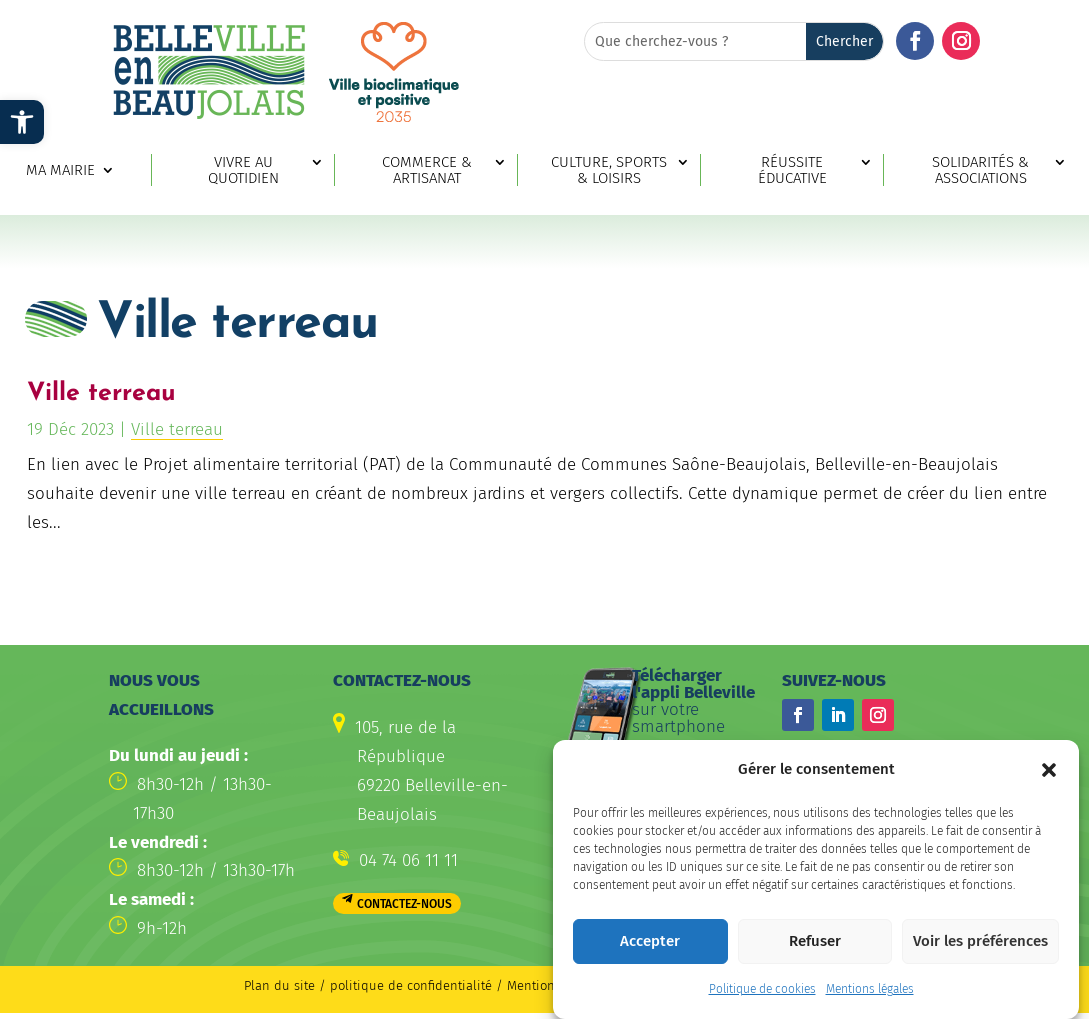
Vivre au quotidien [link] (243, 171)
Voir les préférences (980, 950)
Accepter (650, 950)
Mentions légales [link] (870, 998)
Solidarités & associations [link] (980, 171)
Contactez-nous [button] (404, 904)
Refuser (815, 950)
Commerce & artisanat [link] (427, 171)
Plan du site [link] (279, 985)
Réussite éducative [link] (792, 171)
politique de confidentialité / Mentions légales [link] (470, 985)
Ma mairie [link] (60, 170)
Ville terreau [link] (101, 393)
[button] (1049, 778)
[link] (22, 122)
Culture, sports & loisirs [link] (609, 171)
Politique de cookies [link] (762, 998)
